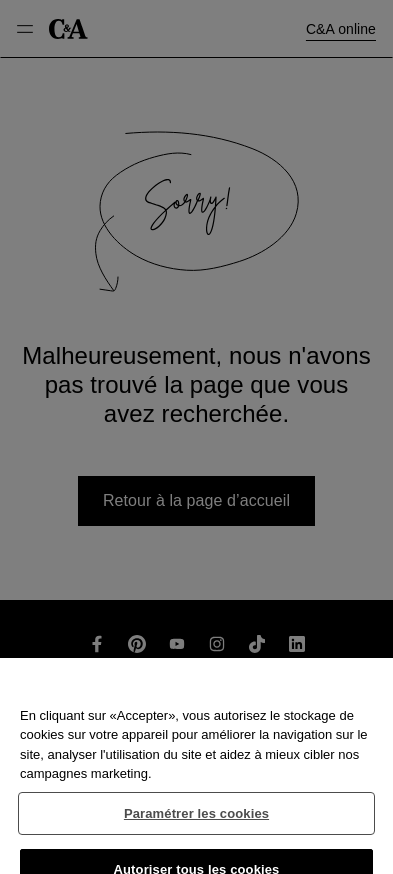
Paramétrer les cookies (196, 820)
